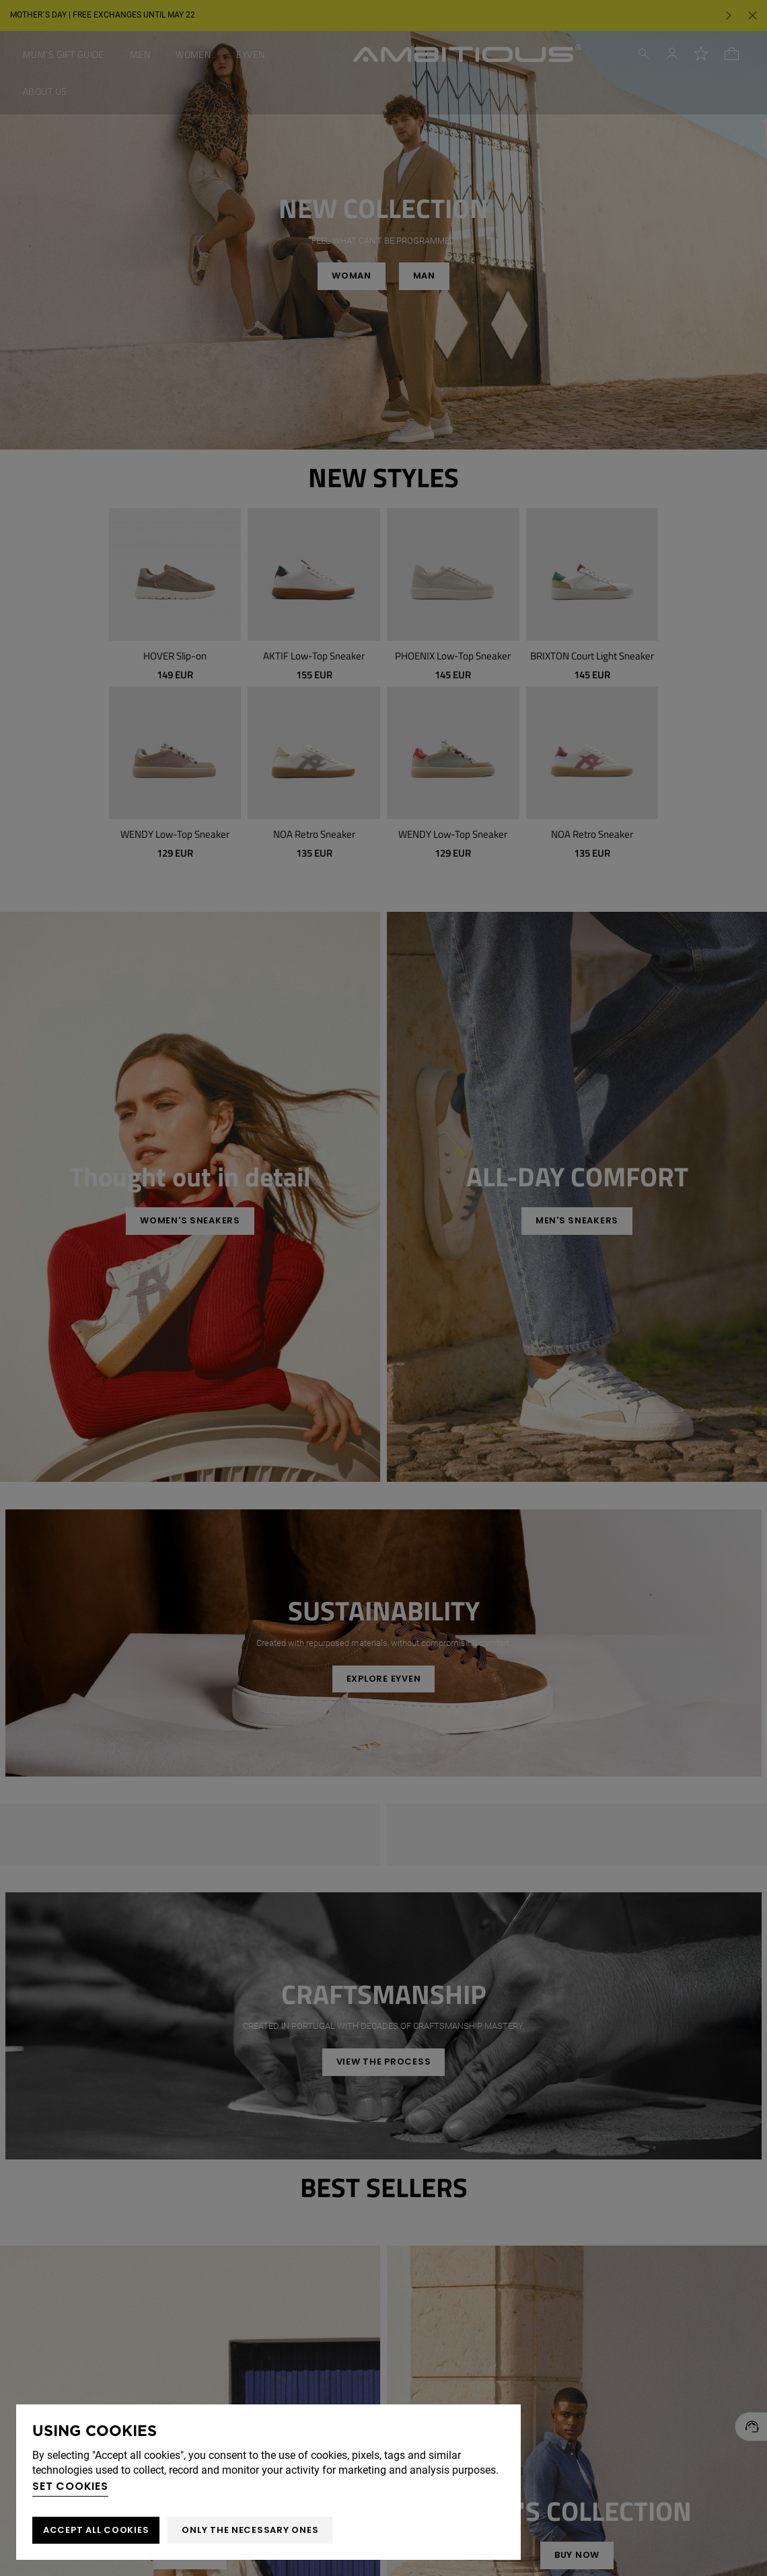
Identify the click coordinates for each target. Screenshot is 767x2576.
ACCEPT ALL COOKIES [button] (96, 2530)
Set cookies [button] (70, 2486)
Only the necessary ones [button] (250, 2530)
